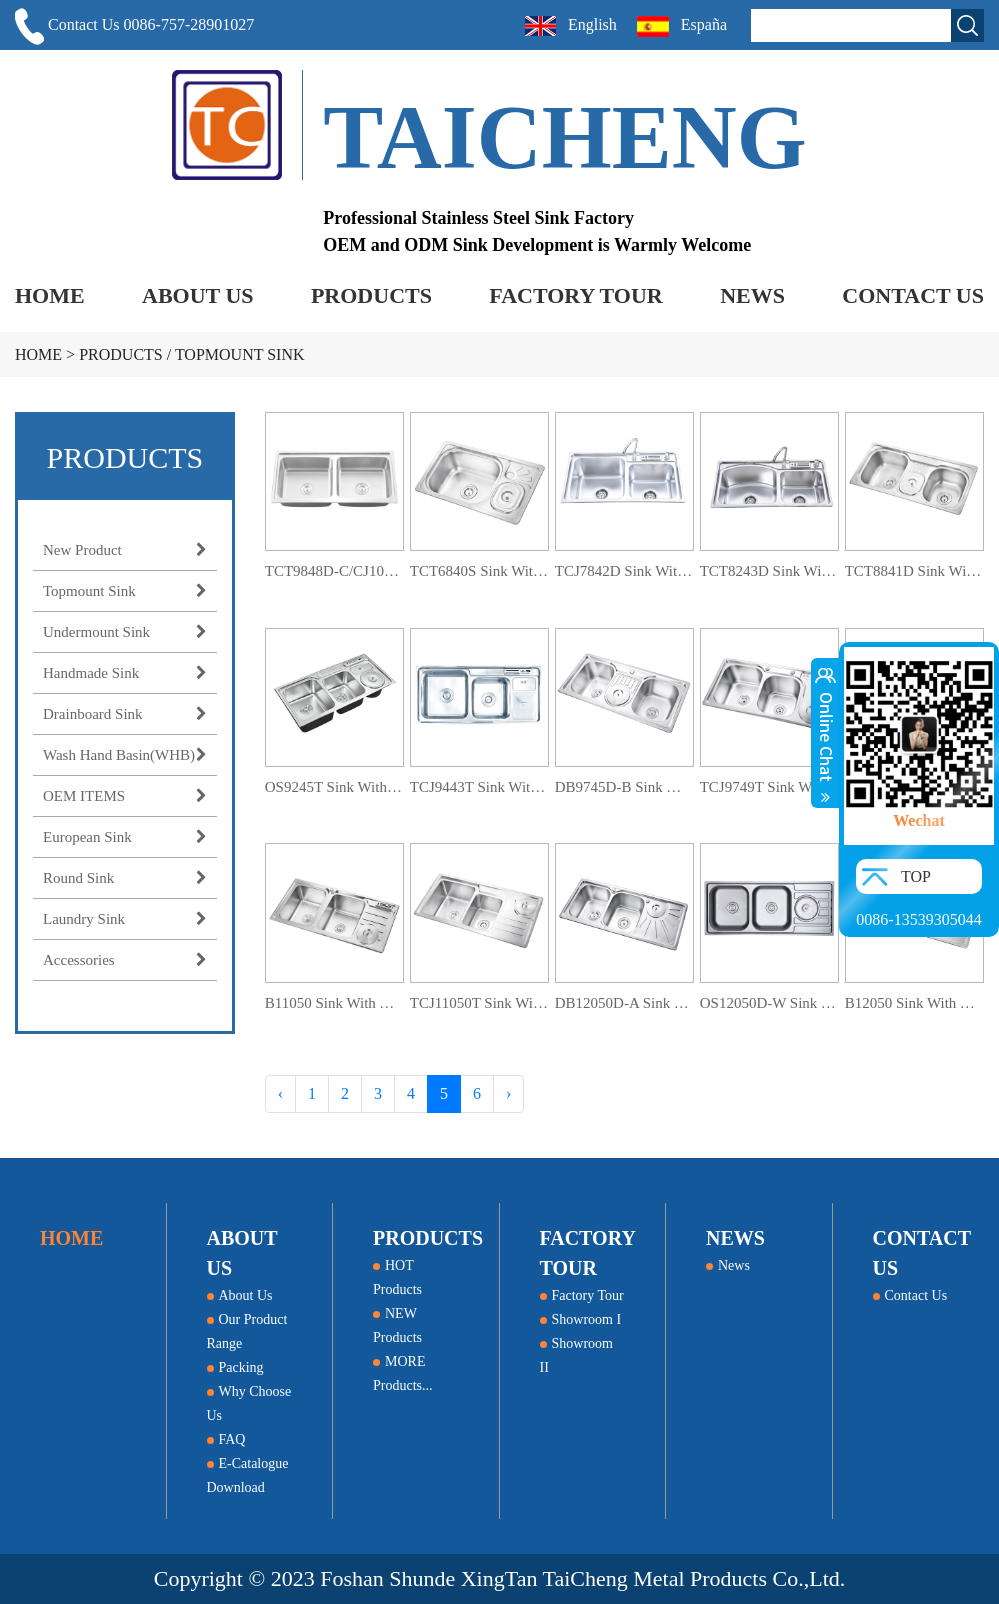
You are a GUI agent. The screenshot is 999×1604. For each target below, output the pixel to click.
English (571, 26)
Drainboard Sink (125, 714)
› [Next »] (508, 1093)
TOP (916, 876)
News (728, 1265)
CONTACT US (913, 295)
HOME (50, 295)
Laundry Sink (125, 919)
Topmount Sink (240, 354)
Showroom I (581, 1319)
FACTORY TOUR (575, 295)
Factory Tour (582, 1295)
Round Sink (125, 878)
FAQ (226, 1439)
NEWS (752, 295)
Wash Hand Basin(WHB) (125, 755)
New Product (125, 550)
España (684, 26)
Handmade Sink (125, 673)
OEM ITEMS (125, 796)
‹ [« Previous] (280, 1093)
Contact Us (910, 1295)
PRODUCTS (371, 295)
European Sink (125, 837)
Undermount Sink (125, 632)
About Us (240, 1295)
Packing (235, 1367)
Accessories (125, 960)
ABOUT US (197, 295)
